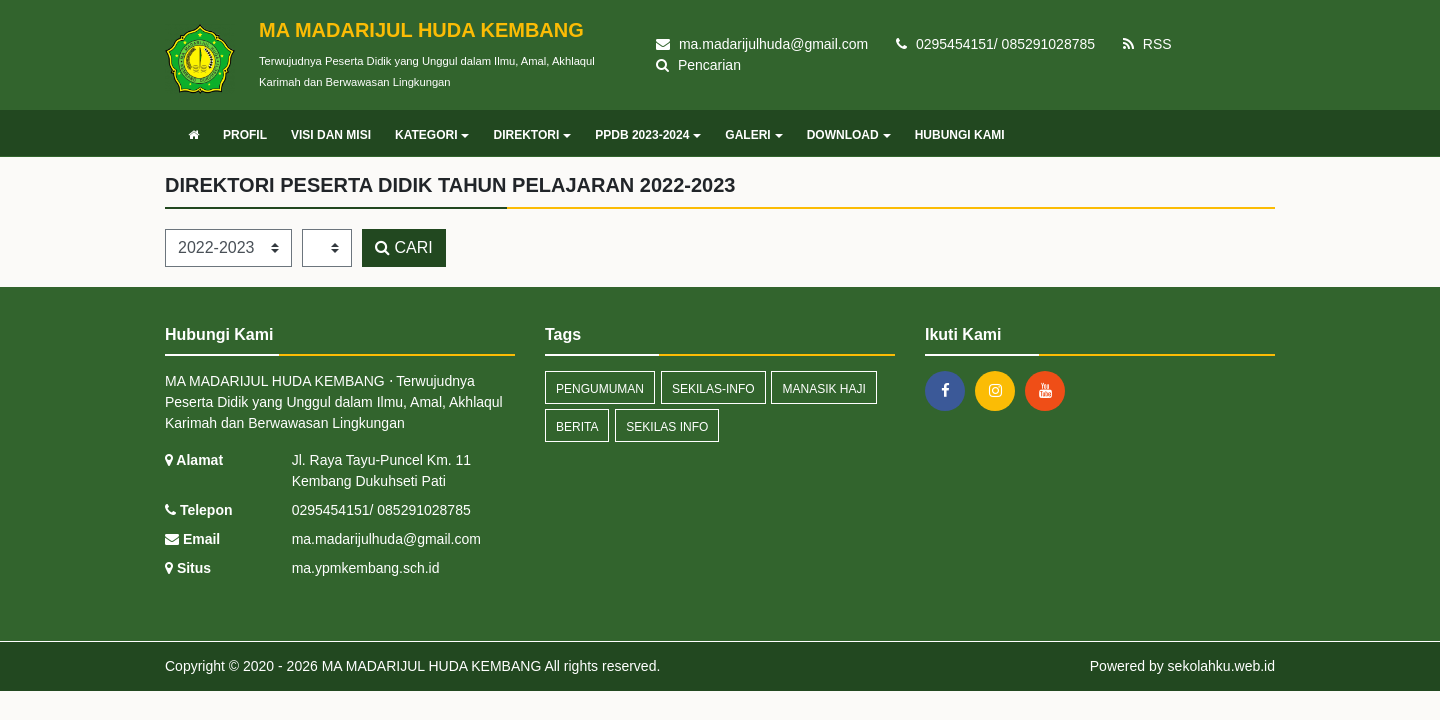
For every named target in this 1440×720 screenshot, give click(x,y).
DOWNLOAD (849, 135)
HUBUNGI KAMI (960, 135)
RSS (1147, 44)
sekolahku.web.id (1221, 666)
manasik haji (823, 389)
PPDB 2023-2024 (648, 135)
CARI (404, 247)
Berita (577, 427)
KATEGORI (432, 135)
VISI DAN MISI (331, 135)
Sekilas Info (667, 427)
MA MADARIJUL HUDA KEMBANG (430, 666)
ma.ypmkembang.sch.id (366, 568)
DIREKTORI (532, 135)
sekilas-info (713, 389)
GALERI (753, 135)
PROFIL (245, 135)
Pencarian (698, 65)
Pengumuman (600, 389)
